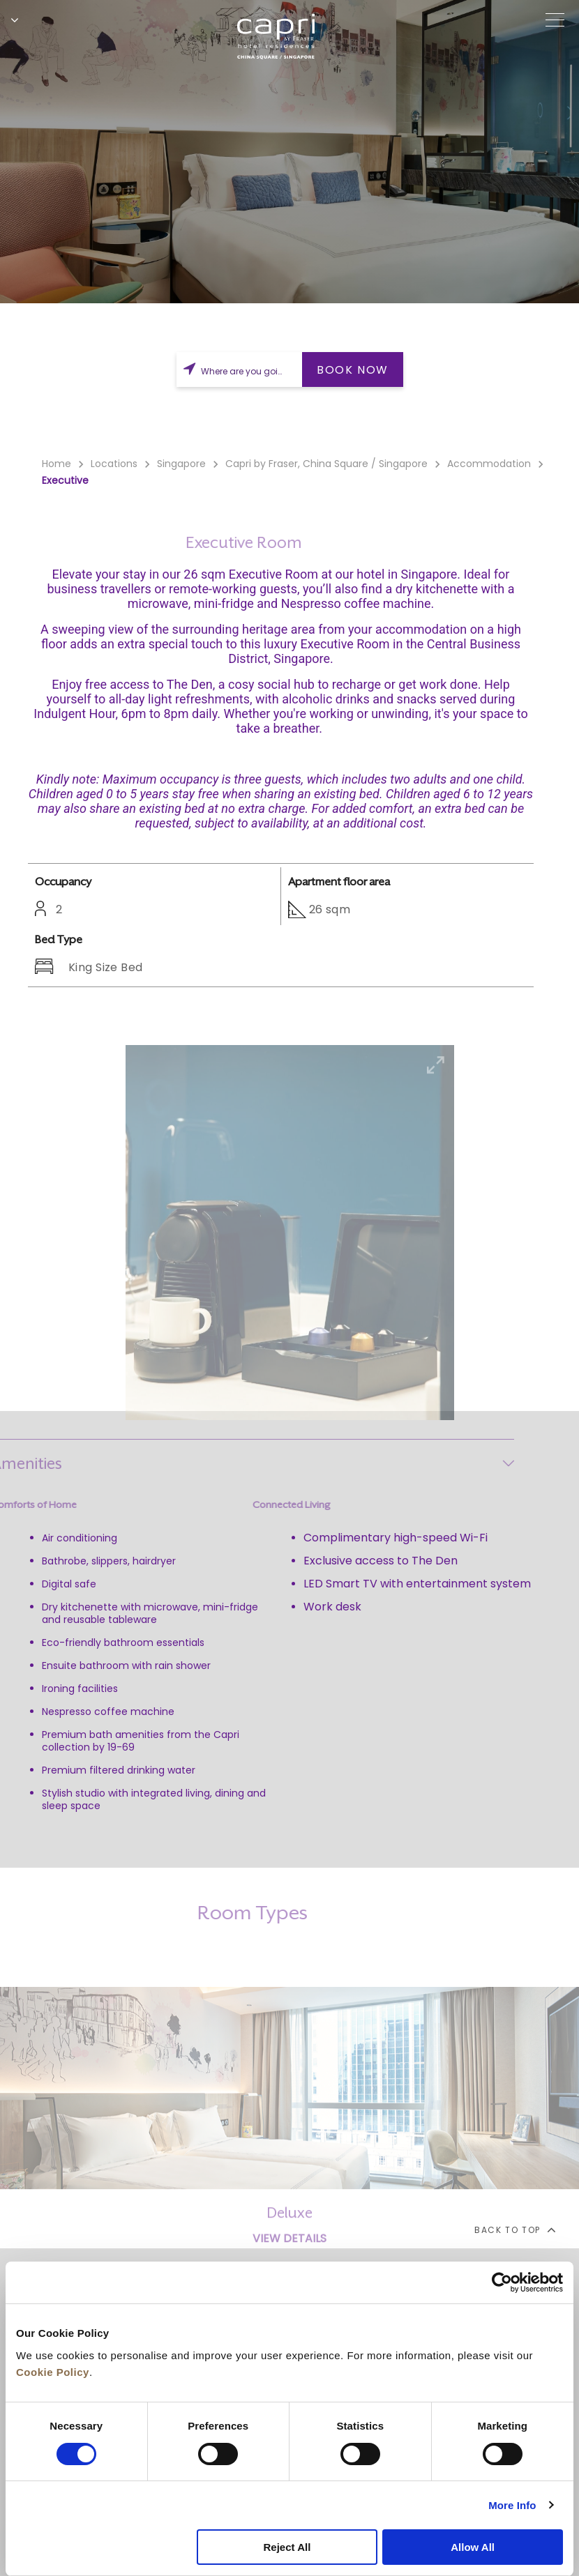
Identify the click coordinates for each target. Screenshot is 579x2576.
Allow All (473, 2547)
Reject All (287, 2547)
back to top (514, 2229)
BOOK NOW (353, 370)
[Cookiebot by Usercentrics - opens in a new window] (502, 2282)
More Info (512, 2505)
